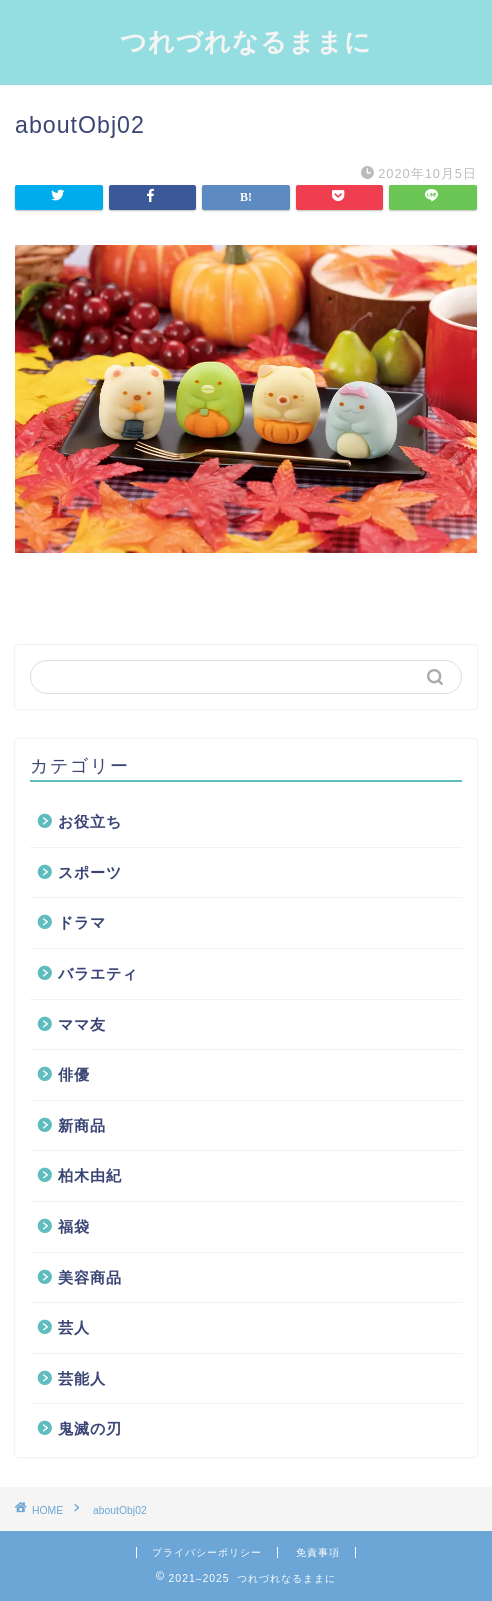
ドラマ (82, 922)
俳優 (74, 1074)
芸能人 (82, 1378)
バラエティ (98, 973)
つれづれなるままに (246, 41)
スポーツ (90, 872)
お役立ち (90, 821)
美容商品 (90, 1277)
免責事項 (318, 1552)
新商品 (82, 1125)
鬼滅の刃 (90, 1428)
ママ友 (82, 1024)
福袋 (74, 1226)
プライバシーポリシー (207, 1552)
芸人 (74, 1327)
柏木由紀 (90, 1175)
